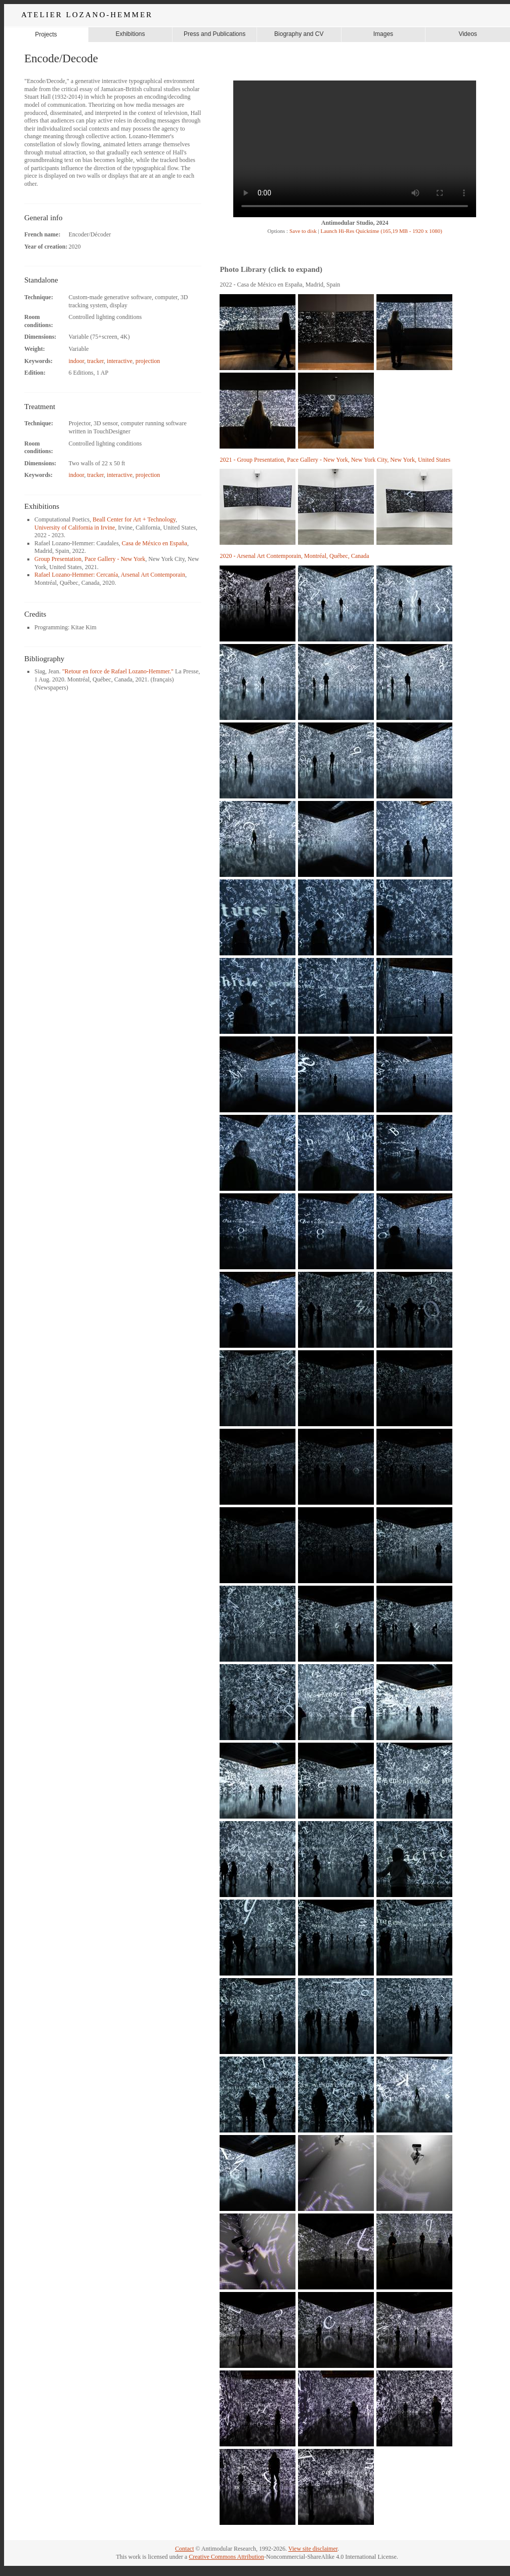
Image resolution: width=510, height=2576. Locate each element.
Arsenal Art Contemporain (153, 574)
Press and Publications (214, 33)
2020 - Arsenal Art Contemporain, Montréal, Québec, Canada (294, 555)
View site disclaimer (312, 2548)
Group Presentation (57, 558)
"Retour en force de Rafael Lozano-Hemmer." (118, 671)
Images (383, 33)
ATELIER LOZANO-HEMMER (87, 15)
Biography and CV (298, 33)
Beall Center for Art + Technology (134, 519)
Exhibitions (130, 33)
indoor (76, 361)
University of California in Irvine (74, 527)
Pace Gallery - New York (114, 558)
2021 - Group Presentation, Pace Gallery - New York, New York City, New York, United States (335, 459)
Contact (184, 2548)
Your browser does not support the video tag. (354, 148)
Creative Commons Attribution (226, 2556)
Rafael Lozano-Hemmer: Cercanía (76, 574)
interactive (120, 361)
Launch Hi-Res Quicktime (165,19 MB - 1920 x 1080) (381, 231)
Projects (46, 34)
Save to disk (302, 231)
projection (148, 361)
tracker (95, 361)
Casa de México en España (154, 543)
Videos (467, 33)
